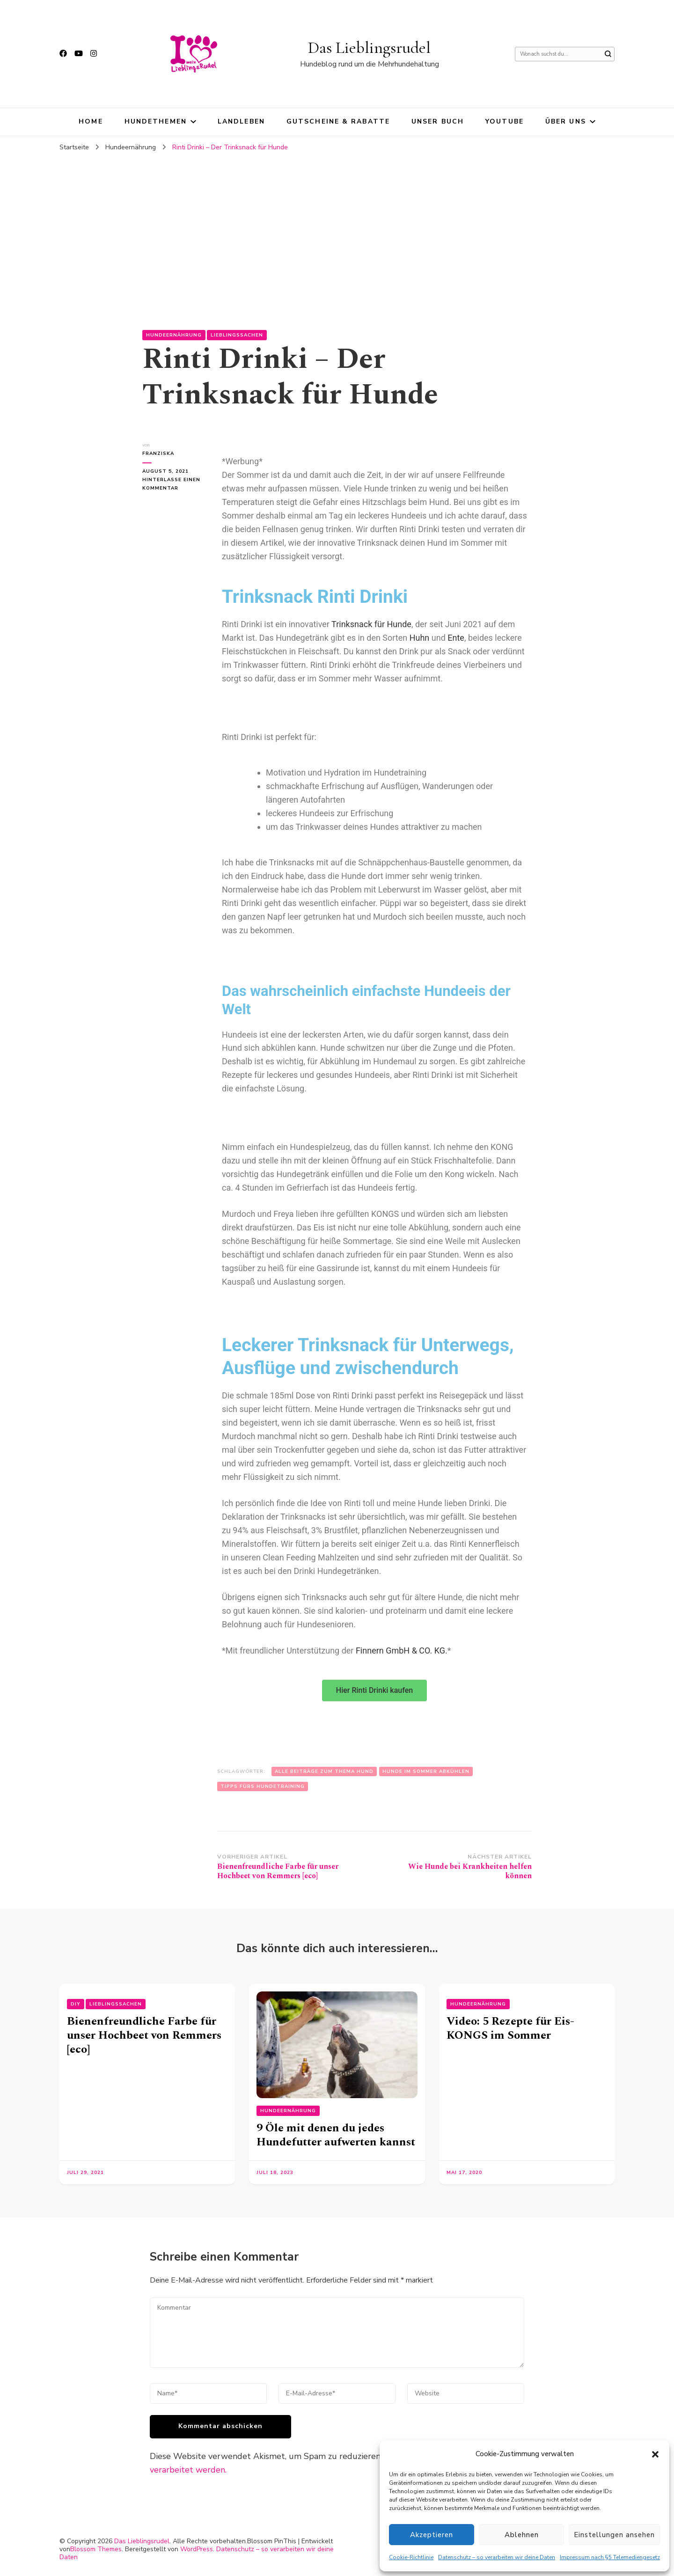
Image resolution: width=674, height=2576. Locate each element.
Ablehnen (522, 2534)
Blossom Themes (96, 2549)
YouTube (504, 121)
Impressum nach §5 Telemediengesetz (610, 2557)
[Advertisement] (337, 227)
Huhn (420, 638)
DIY (76, 2004)
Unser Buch (437, 121)
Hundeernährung (174, 335)
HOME (91, 121)
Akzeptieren (431, 2534)
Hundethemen (156, 121)
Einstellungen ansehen (614, 2534)
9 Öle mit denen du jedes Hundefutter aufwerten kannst (335, 2135)
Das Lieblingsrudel (369, 47)
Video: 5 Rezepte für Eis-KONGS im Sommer (510, 2028)
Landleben (241, 121)
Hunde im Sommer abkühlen (425, 1771)
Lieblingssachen (237, 335)
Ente (455, 638)
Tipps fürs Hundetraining (262, 1786)
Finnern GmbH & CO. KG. (401, 1650)
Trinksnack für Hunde (371, 624)
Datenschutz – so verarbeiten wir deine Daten (496, 2557)
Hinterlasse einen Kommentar (172, 483)
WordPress (196, 2549)
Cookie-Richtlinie (411, 2557)
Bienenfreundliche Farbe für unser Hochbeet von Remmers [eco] (144, 2035)
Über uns (565, 121)
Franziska (158, 453)
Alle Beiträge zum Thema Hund (324, 1771)
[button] (655, 2454)
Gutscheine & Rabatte (338, 121)
